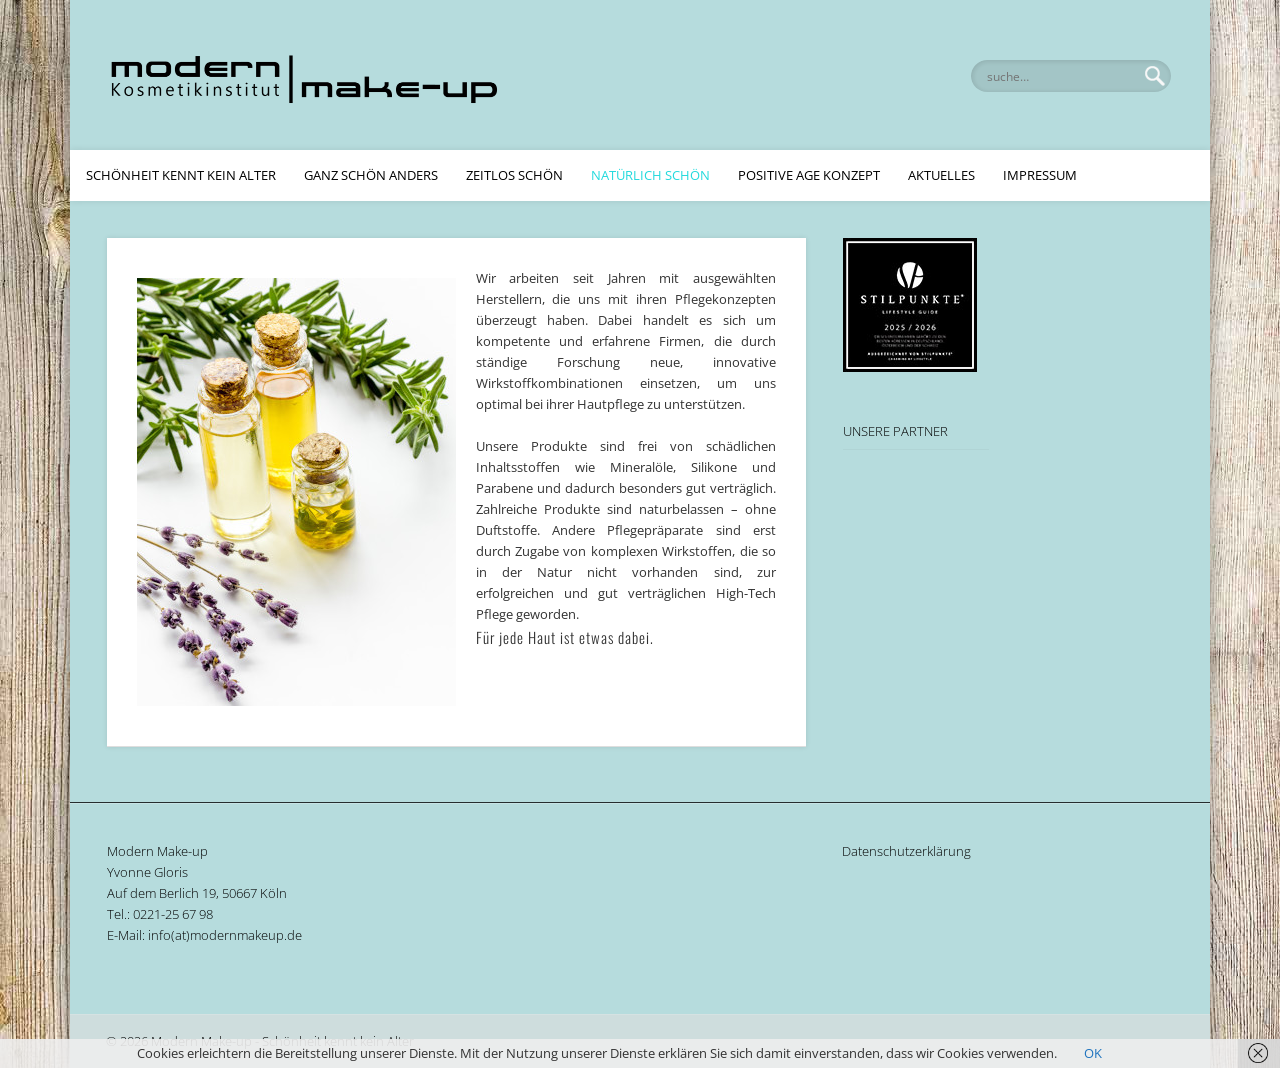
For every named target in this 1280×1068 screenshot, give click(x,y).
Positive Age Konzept (809, 175)
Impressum (1040, 175)
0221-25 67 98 (173, 914)
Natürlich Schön (650, 175)
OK (1093, 1053)
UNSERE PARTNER (895, 431)
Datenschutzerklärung (906, 851)
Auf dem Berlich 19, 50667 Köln (197, 893)
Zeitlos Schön (514, 175)
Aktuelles (941, 175)
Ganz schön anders (371, 175)
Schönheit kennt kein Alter (181, 175)
